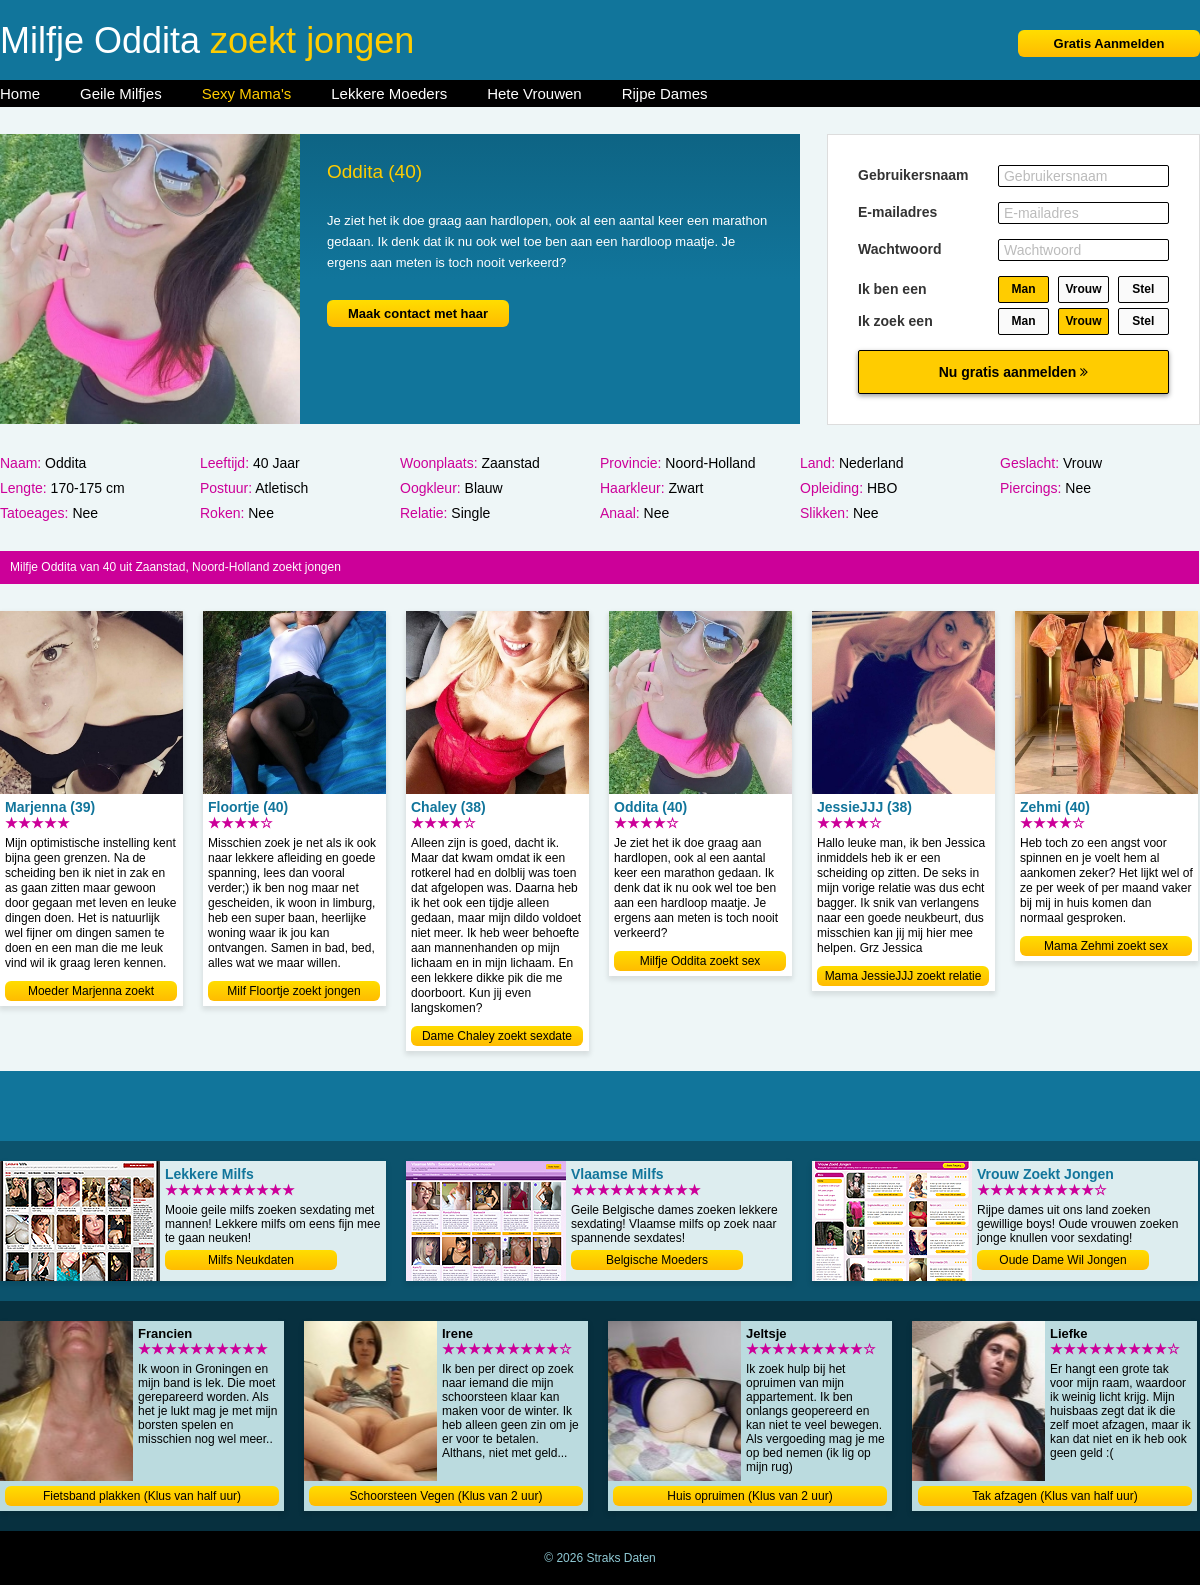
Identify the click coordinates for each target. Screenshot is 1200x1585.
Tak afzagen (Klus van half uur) (1054, 1496)
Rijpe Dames (665, 93)
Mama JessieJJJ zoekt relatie (903, 976)
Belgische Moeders (657, 1260)
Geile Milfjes (121, 93)
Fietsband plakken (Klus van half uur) (142, 1496)
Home (20, 93)
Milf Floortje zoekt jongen (293, 991)
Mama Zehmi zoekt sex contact (1106, 947)
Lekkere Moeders (389, 93)
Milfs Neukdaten (251, 1260)
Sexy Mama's (247, 93)
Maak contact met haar (418, 313)
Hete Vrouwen (534, 93)
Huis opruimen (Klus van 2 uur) (749, 1496)
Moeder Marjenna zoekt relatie (91, 992)
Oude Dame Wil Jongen (1062, 1260)
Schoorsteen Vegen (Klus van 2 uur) (446, 1496)
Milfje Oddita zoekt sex (700, 961)
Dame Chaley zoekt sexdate (497, 1036)
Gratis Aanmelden (1109, 43)
